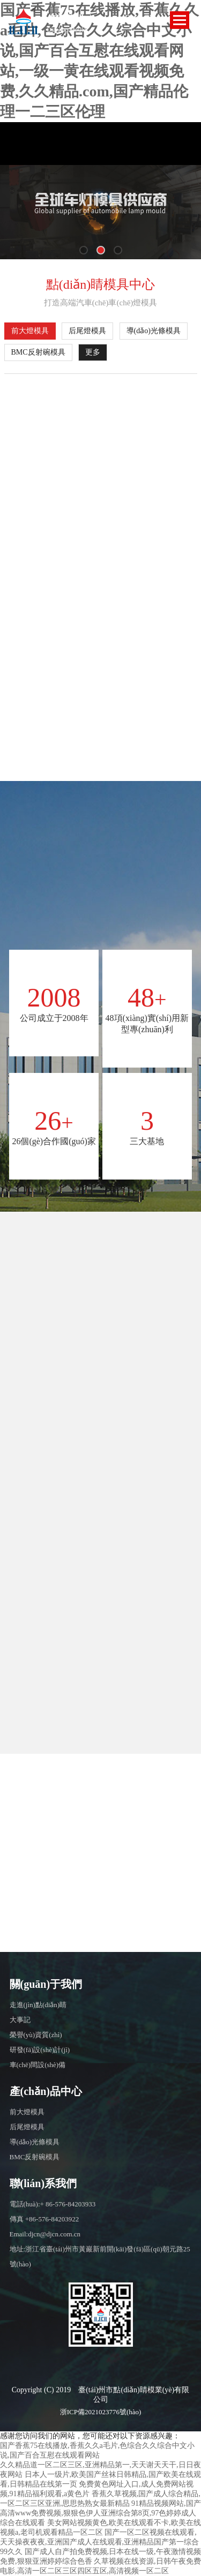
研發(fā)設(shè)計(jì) (40, 2050)
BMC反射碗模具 (38, 352)
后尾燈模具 (87, 331)
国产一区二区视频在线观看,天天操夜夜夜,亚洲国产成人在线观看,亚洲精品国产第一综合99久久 (99, 2542)
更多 (92, 352)
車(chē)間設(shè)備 (38, 2065)
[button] (83, 250)
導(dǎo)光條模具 (153, 331)
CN (149, 17)
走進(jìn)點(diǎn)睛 (38, 2005)
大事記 (20, 2020)
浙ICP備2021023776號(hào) (101, 2412)
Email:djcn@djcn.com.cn (45, 2234)
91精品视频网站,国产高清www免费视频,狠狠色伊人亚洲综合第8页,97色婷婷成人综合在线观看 (100, 2513)
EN (130, 17)
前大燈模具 (30, 331)
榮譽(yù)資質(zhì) (36, 2035)
